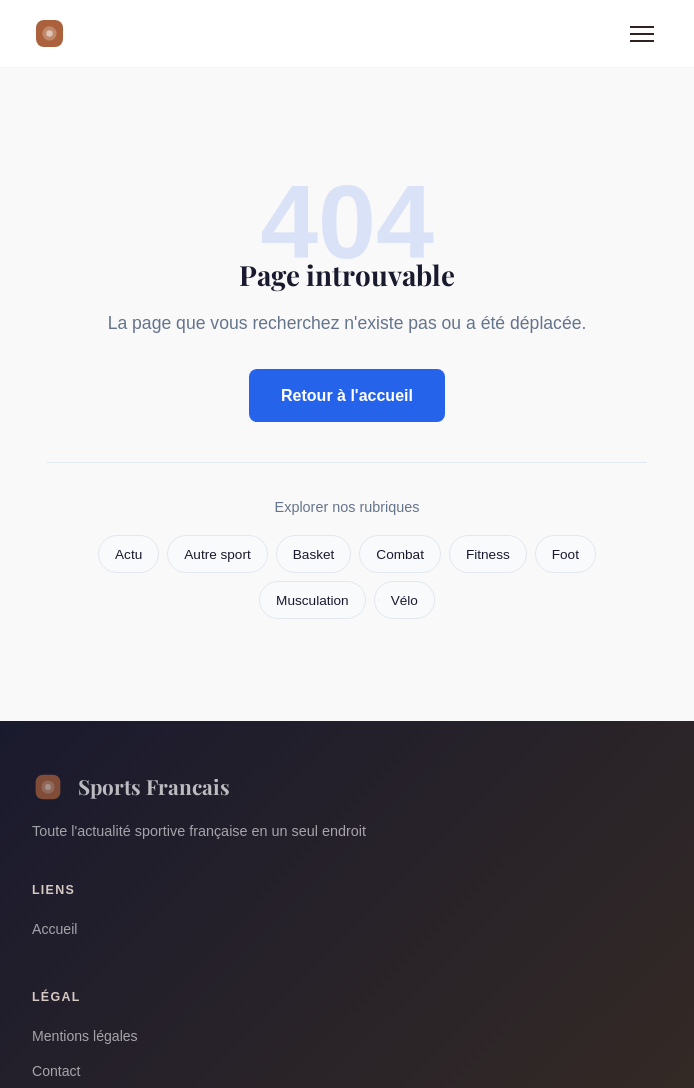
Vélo (404, 600)
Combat (400, 554)
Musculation (312, 600)
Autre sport (217, 554)
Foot (565, 554)
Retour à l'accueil (347, 395)
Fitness (488, 554)
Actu (128, 554)
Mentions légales (85, 1036)
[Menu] (642, 34)
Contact (56, 1071)
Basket (314, 554)
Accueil (54, 929)
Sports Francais (131, 787)
